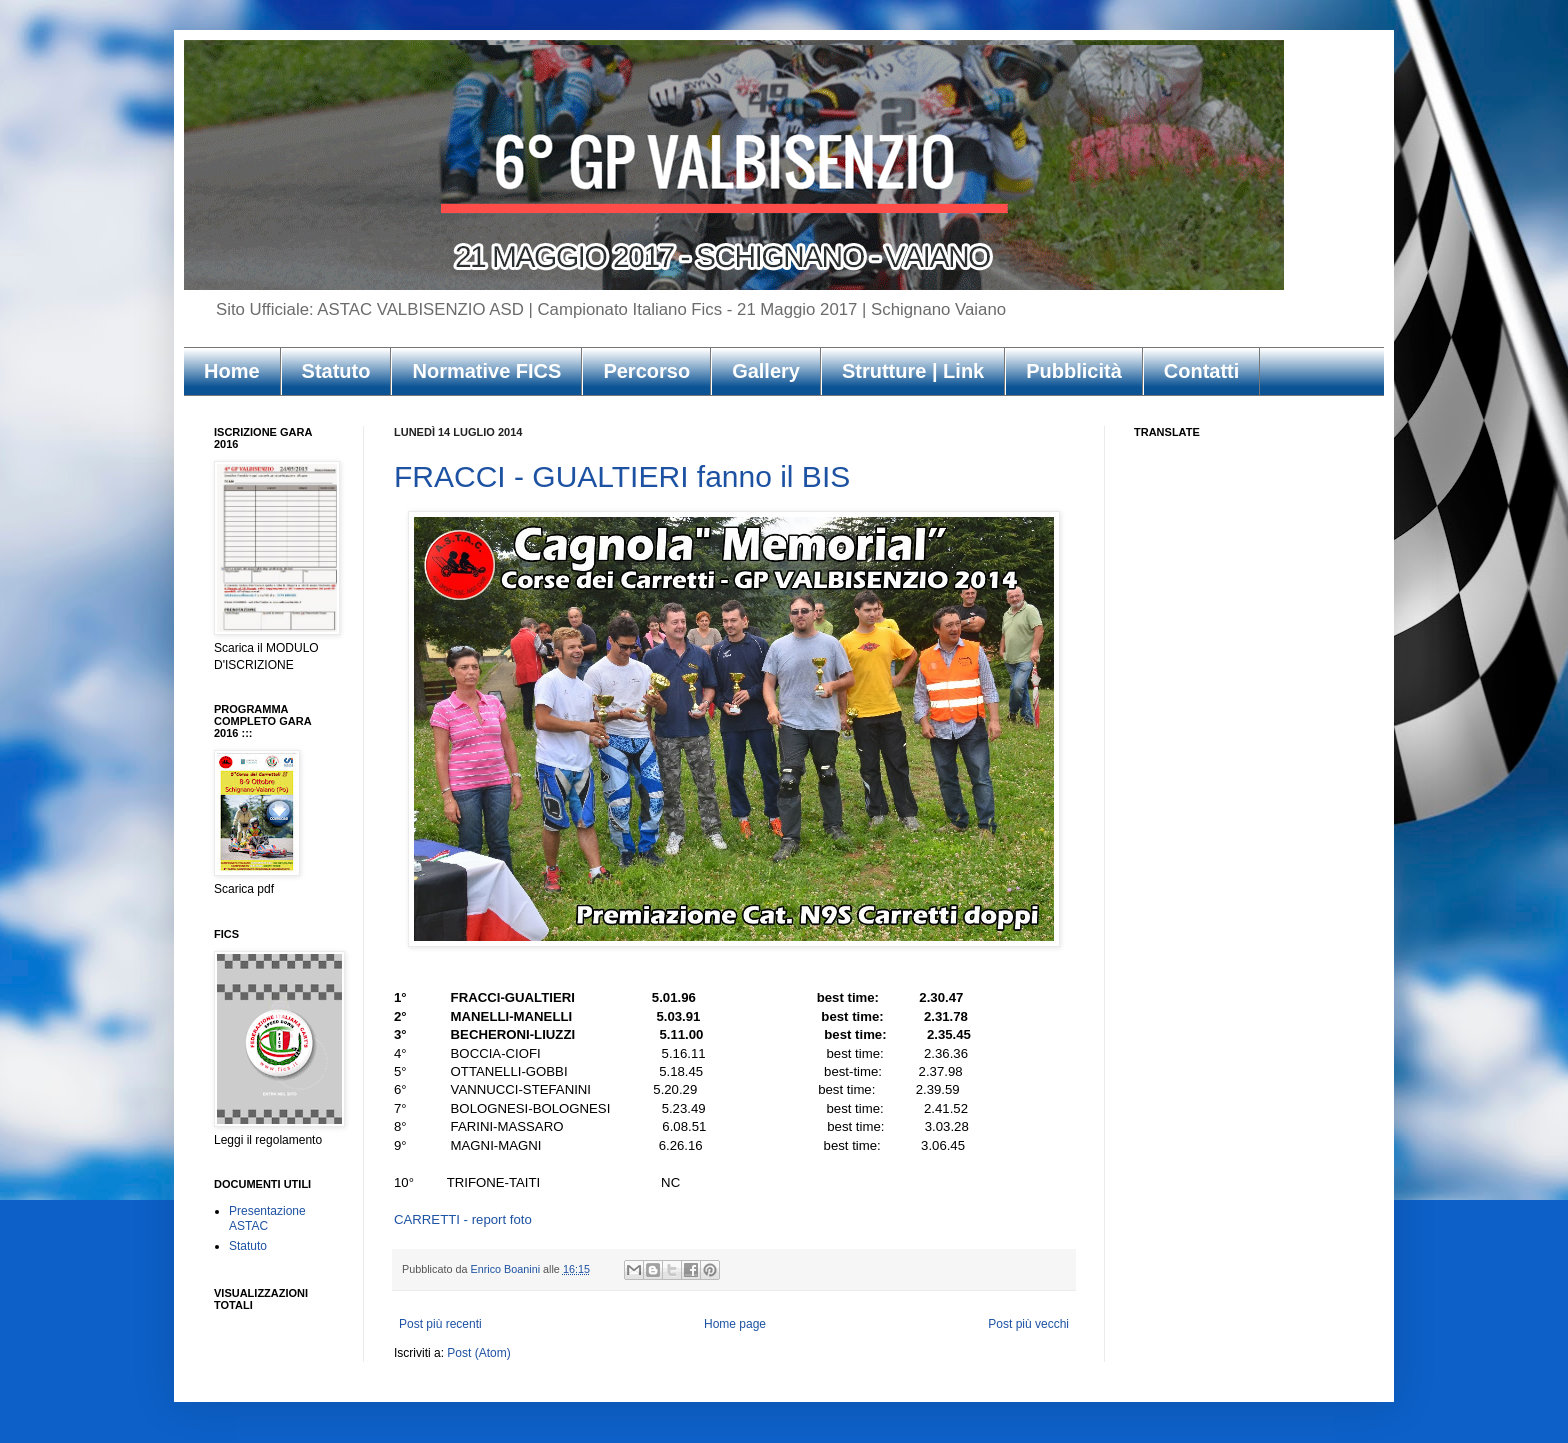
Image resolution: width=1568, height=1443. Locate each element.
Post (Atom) (478, 1353)
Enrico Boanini (506, 1269)
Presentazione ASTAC (267, 1218)
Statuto (336, 371)
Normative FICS (486, 371)
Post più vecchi (1028, 1324)
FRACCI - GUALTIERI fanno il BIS (622, 476)
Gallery (766, 371)
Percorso (646, 371)
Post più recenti (440, 1324)
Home (232, 371)
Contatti (1202, 371)
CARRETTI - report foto (463, 1219)
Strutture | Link (913, 371)
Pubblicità (1074, 371)
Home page (735, 1324)
